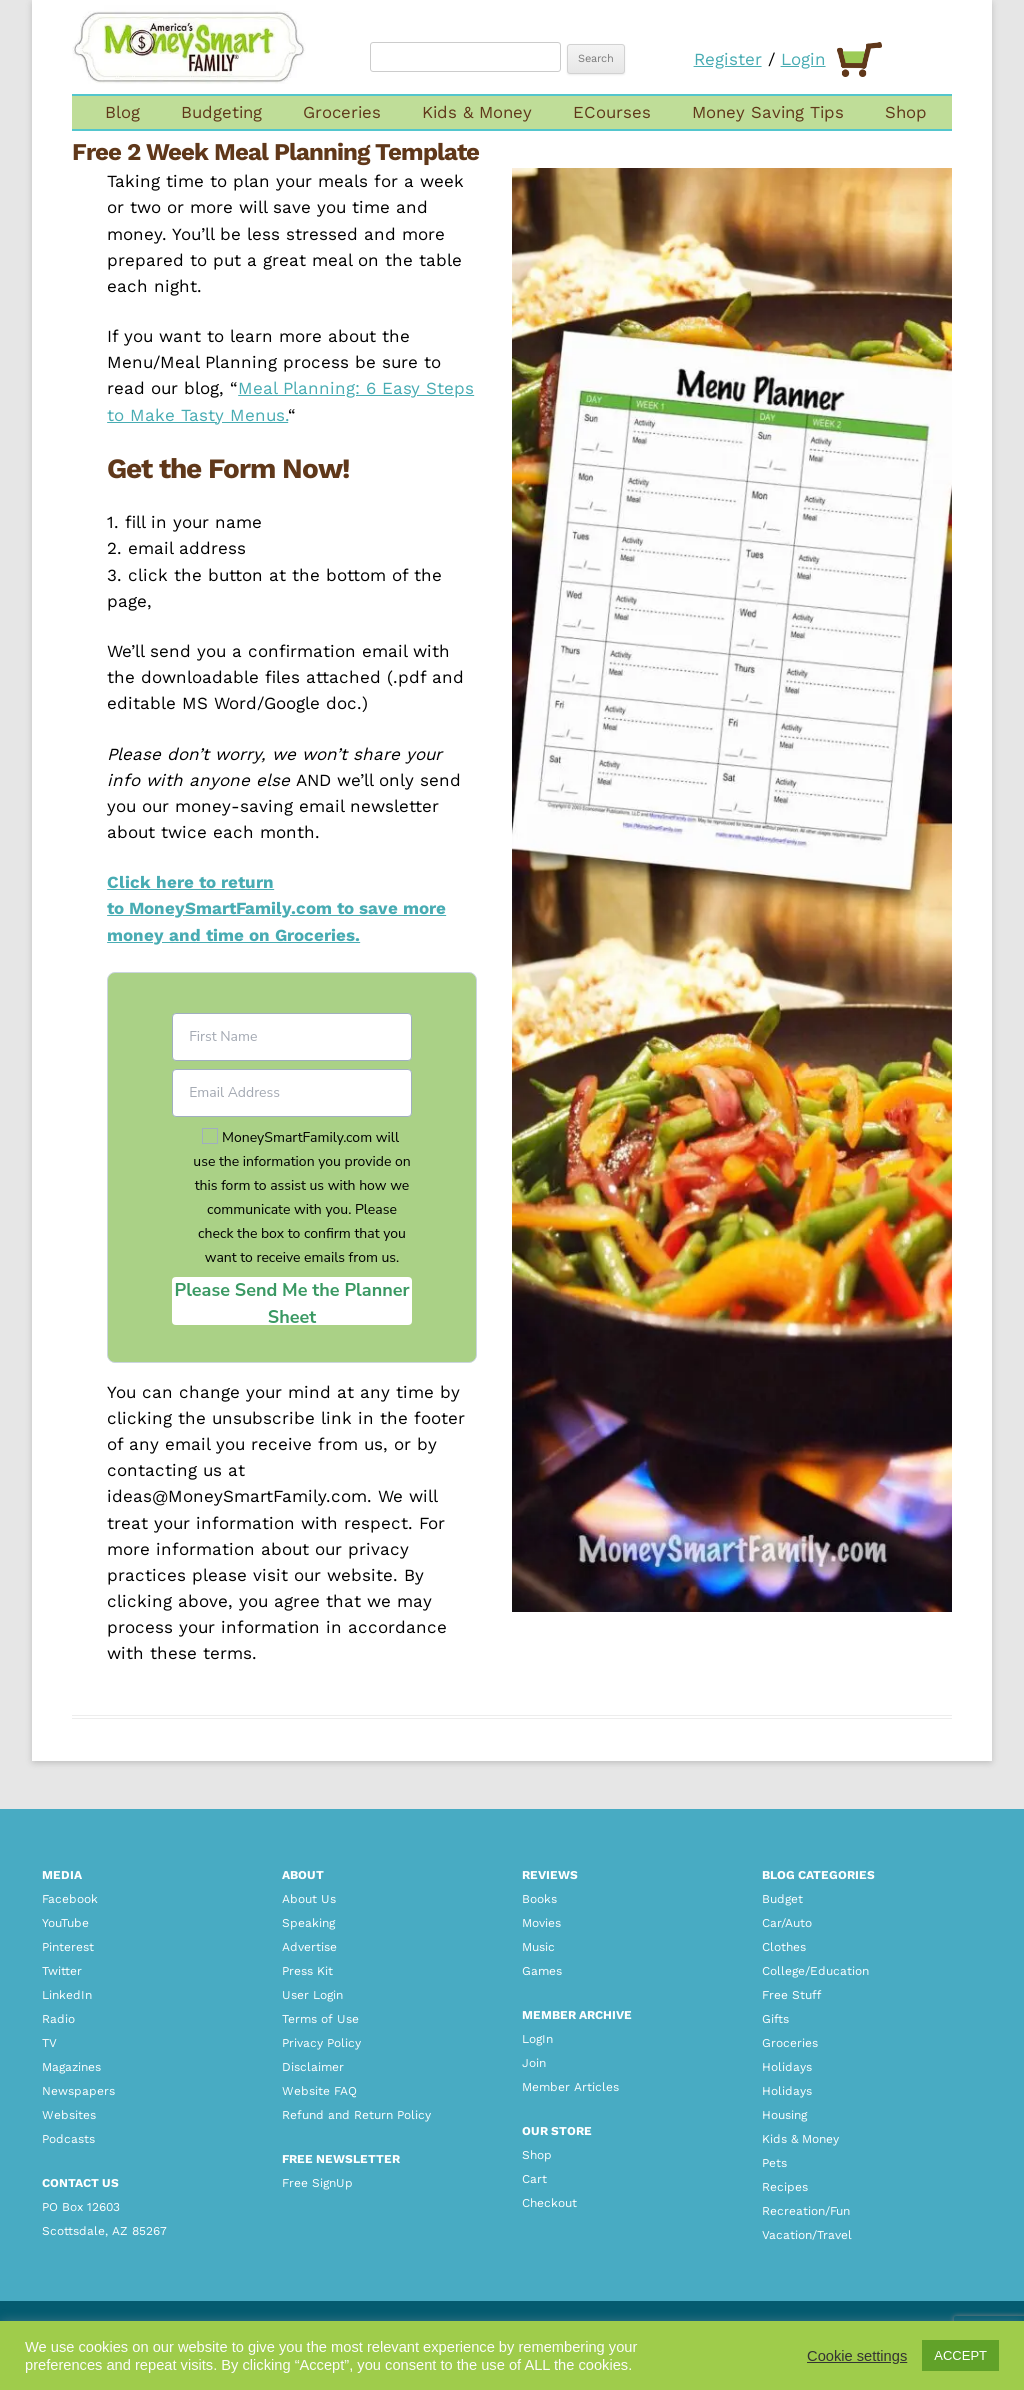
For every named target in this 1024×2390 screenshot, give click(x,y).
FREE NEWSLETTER (341, 2159)
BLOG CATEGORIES (818, 1875)
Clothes (784, 1947)
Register (728, 59)
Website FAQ (319, 2091)
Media (62, 1875)
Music (538, 1947)
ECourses (612, 112)
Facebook (70, 1899)
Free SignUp (317, 2183)
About (303, 1875)
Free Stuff (791, 1995)
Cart (534, 2179)
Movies (541, 1923)
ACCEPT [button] (960, 2355)
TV (49, 2043)
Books (539, 1899)
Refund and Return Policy (356, 2115)
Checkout (549, 2203)
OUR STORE (557, 2131)
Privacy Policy (321, 2043)
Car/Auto (787, 1923)
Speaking (308, 1923)
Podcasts (68, 2139)
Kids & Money (477, 112)
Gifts (775, 2019)
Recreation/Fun (806, 2211)
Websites (69, 2115)
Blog (122, 112)
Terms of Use (320, 2019)
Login (803, 59)
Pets (774, 2163)
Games (542, 1971)
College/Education (815, 1971)
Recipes (785, 2187)
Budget (782, 1899)
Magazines (71, 2067)
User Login (312, 1995)
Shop (906, 112)
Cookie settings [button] (857, 2356)
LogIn (537, 2039)
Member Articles (570, 2087)
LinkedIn (67, 1995)
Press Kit (307, 1971)
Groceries (342, 112)
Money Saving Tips (768, 112)
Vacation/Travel (807, 2235)
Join (534, 2063)
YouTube (65, 1923)
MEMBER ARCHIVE (577, 2015)
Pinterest (68, 1947)
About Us (309, 1899)
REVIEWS (550, 1875)
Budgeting (221, 112)
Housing (784, 2115)
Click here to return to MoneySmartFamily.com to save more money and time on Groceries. (276, 908)
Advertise (309, 1947)
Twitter (62, 1971)
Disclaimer (313, 2067)
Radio (58, 2019)
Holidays (787, 2067)
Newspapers (78, 2091)
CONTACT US (80, 2183)
